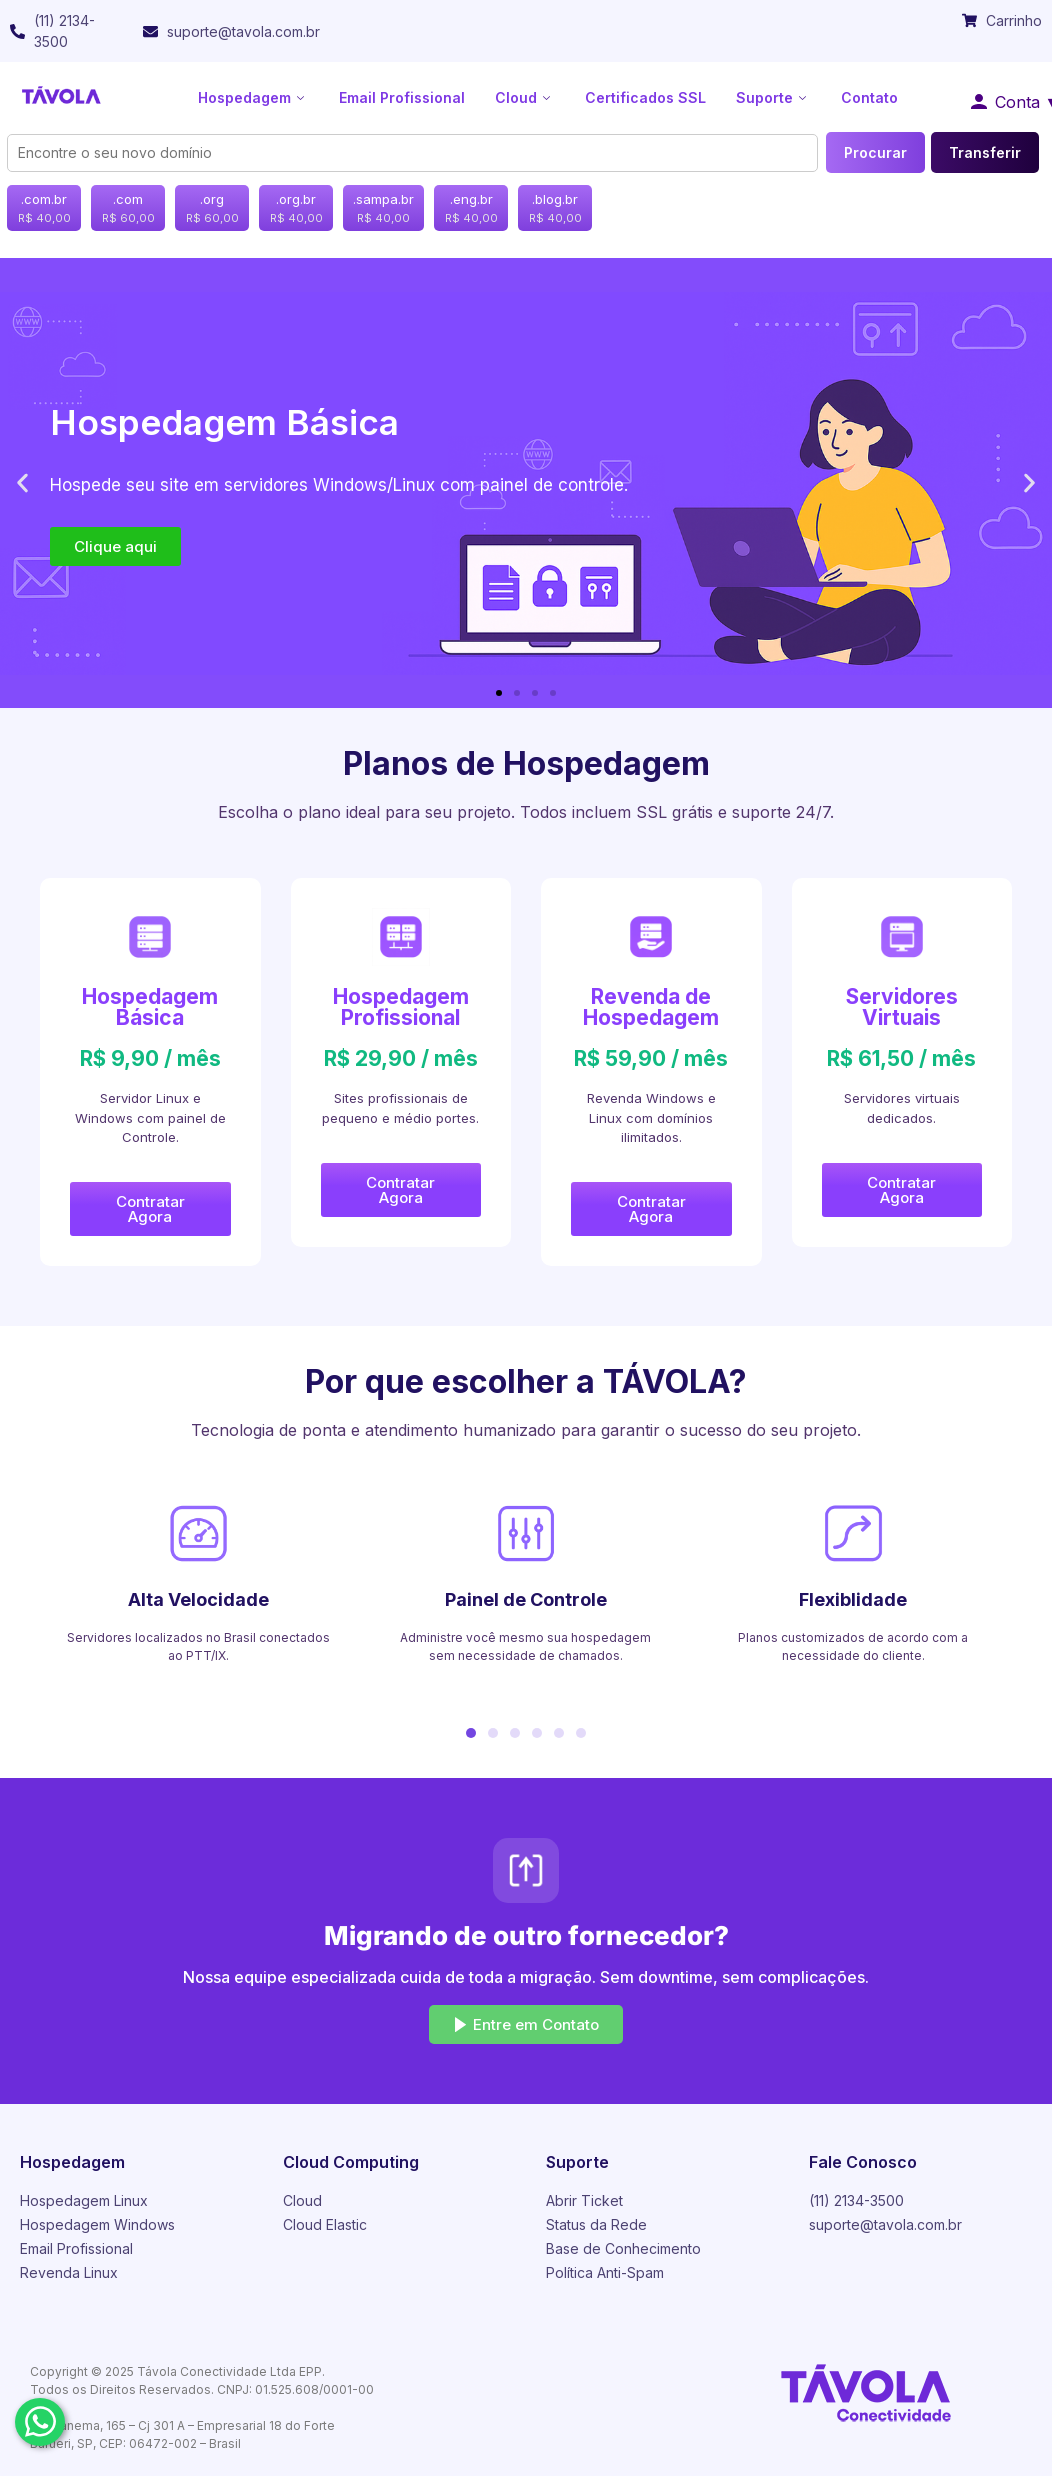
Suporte (773, 97)
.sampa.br (383, 208)
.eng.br (471, 208)
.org (212, 208)
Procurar (875, 152)
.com (128, 208)
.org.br (296, 208)
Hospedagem (253, 97)
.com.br (44, 208)
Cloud (525, 97)
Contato (869, 97)
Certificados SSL (645, 97)
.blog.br (555, 208)
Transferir (985, 152)
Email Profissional (402, 97)
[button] (22, 483)
